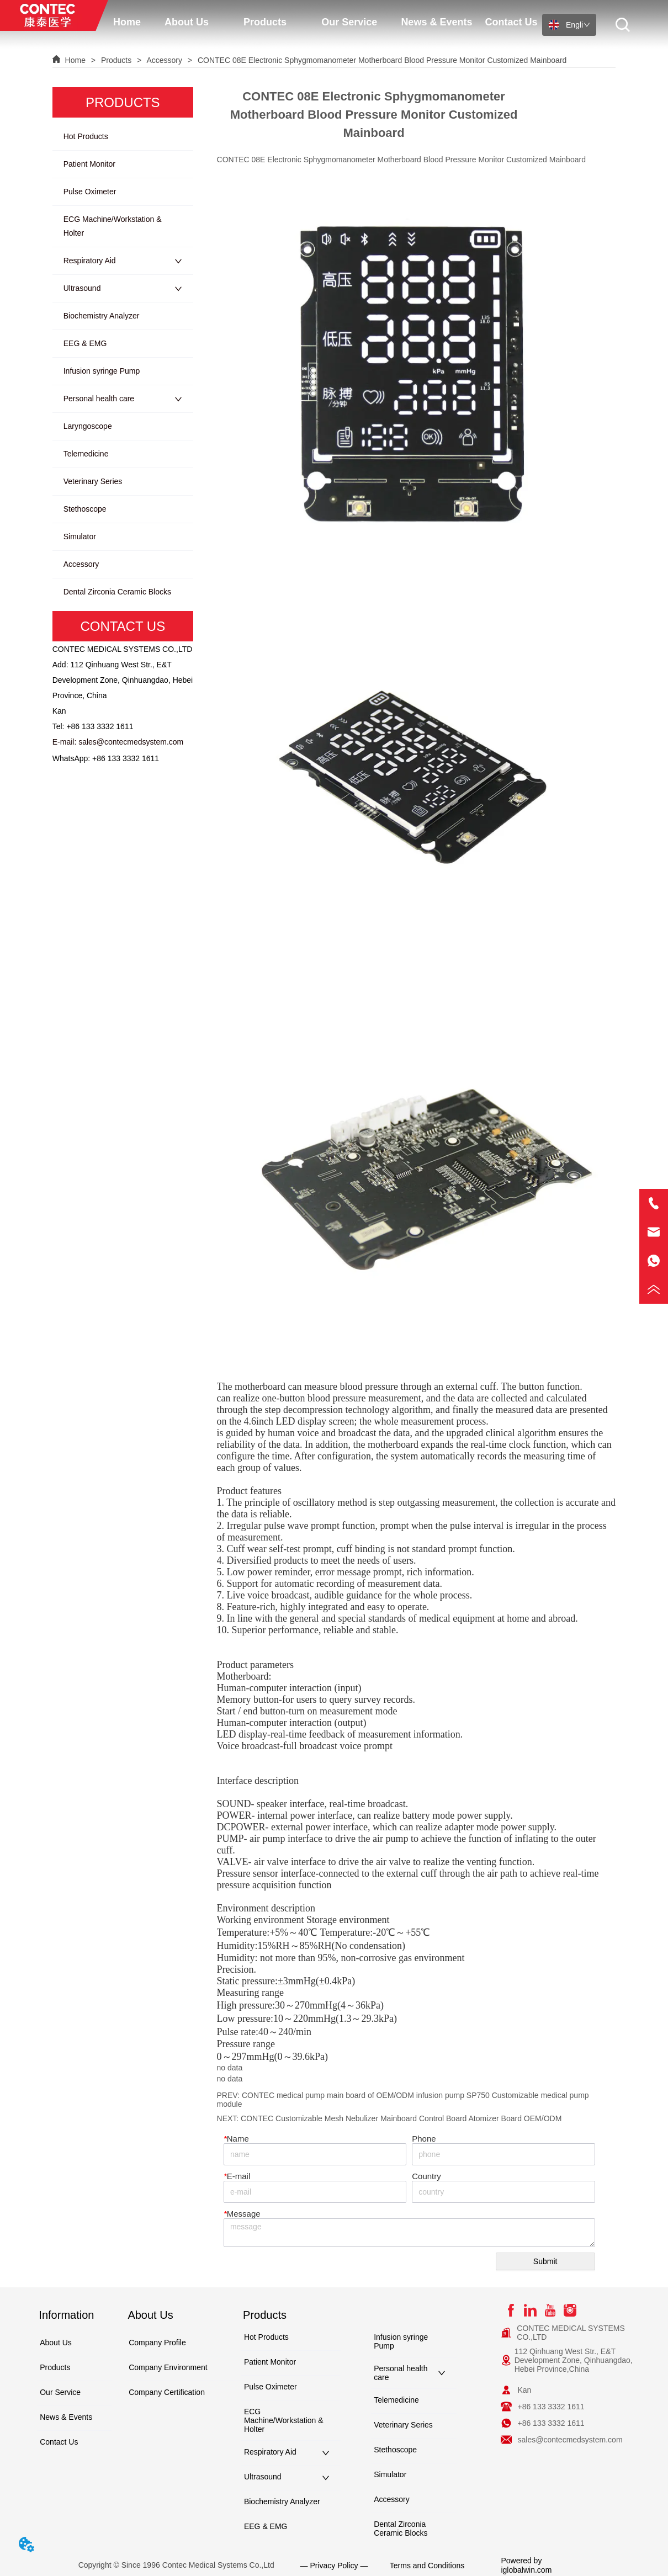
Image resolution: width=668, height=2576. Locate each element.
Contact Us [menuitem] (511, 22)
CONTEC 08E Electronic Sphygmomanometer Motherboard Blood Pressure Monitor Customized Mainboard (380, 60)
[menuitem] (186, 22)
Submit (545, 2261)
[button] (186, 22)
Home (75, 60)
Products (116, 60)
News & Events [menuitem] (436, 22)
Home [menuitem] (127, 22)
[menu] (325, 22)
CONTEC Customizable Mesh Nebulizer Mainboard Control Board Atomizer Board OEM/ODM (401, 2118)
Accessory (164, 60)
